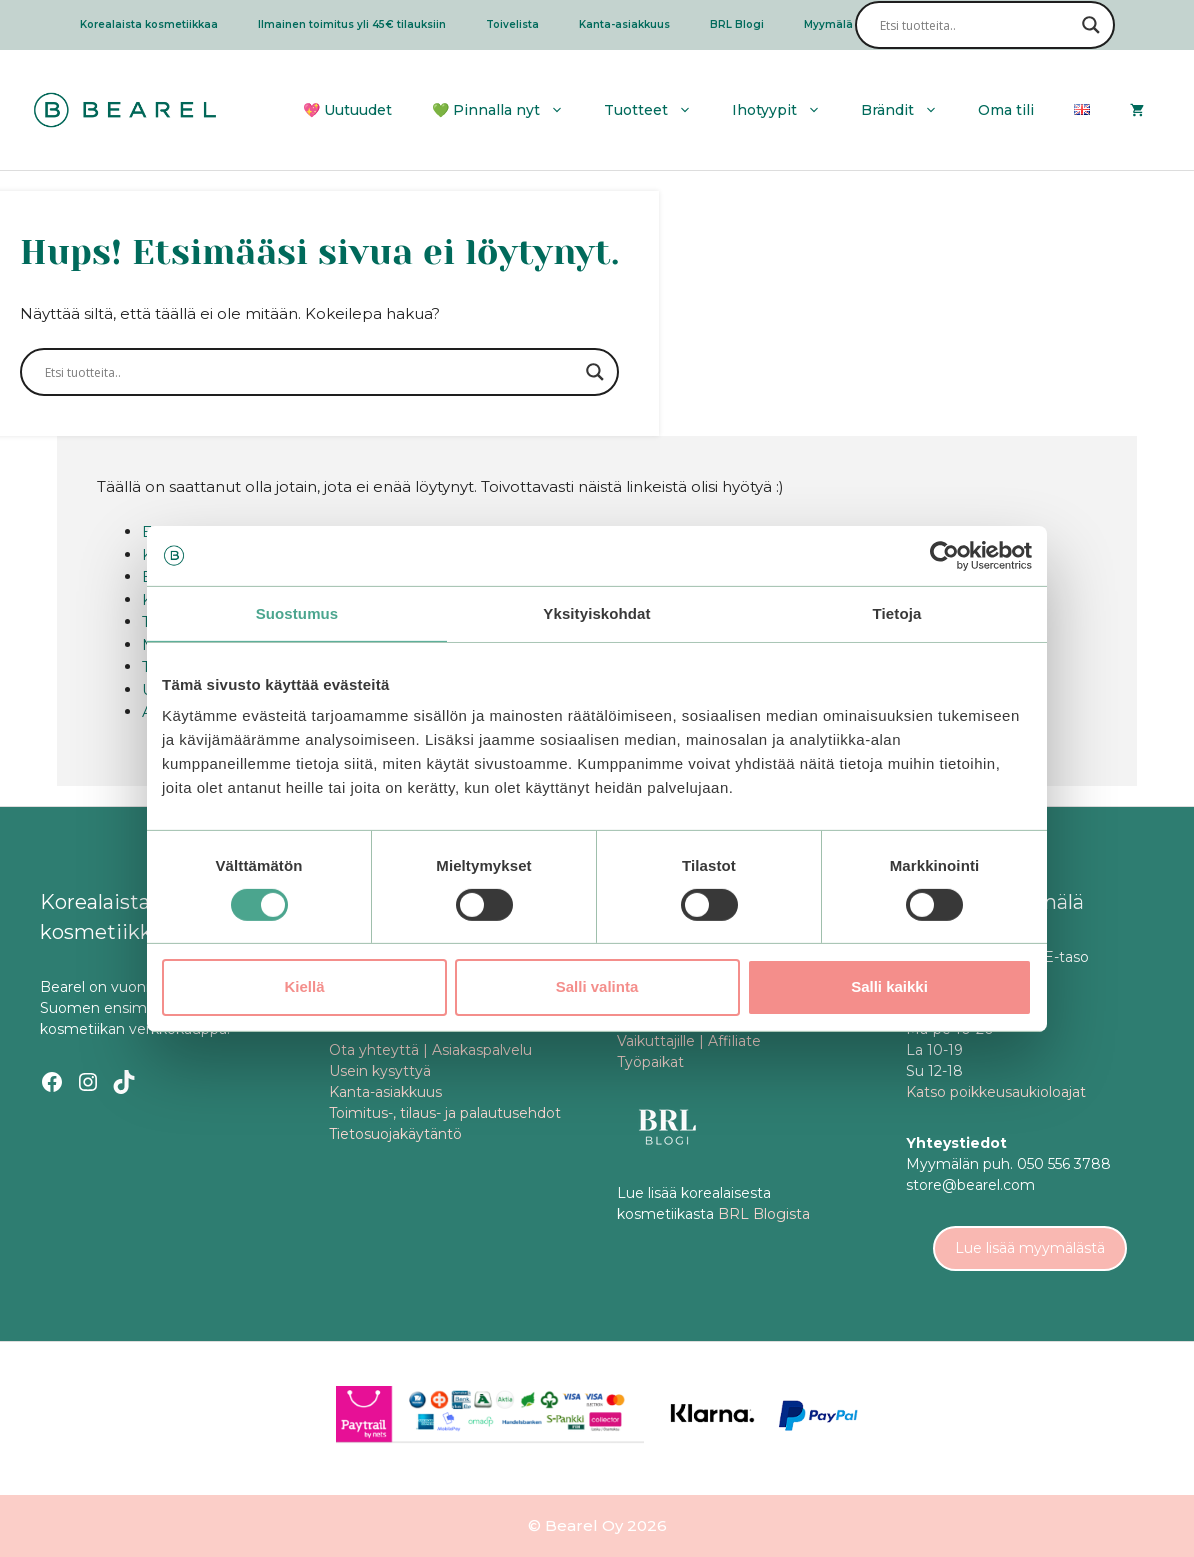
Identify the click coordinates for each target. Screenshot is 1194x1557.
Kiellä (304, 986)
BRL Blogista (764, 1214)
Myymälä (828, 24)
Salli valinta (597, 986)
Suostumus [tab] (297, 612)
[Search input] (976, 25)
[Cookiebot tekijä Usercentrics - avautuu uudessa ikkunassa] (944, 555)
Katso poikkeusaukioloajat (996, 1092)
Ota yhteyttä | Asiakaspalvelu (430, 1050)
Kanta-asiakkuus (624, 24)
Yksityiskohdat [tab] (596, 612)
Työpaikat (650, 1062)
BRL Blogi (737, 24)
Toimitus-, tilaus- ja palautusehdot (445, 1113)
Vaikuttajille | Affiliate (689, 1041)
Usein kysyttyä (380, 1071)
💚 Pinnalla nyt (508, 110)
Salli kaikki (889, 986)
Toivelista (512, 24)
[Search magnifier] (1091, 25)
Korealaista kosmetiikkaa (149, 24)
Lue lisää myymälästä (1030, 1248)
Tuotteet (658, 110)
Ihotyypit (786, 110)
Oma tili (1006, 110)
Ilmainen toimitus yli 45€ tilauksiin (352, 24)
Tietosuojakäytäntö (395, 1134)
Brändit (909, 110)
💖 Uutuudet (347, 110)
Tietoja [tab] (897, 612)
